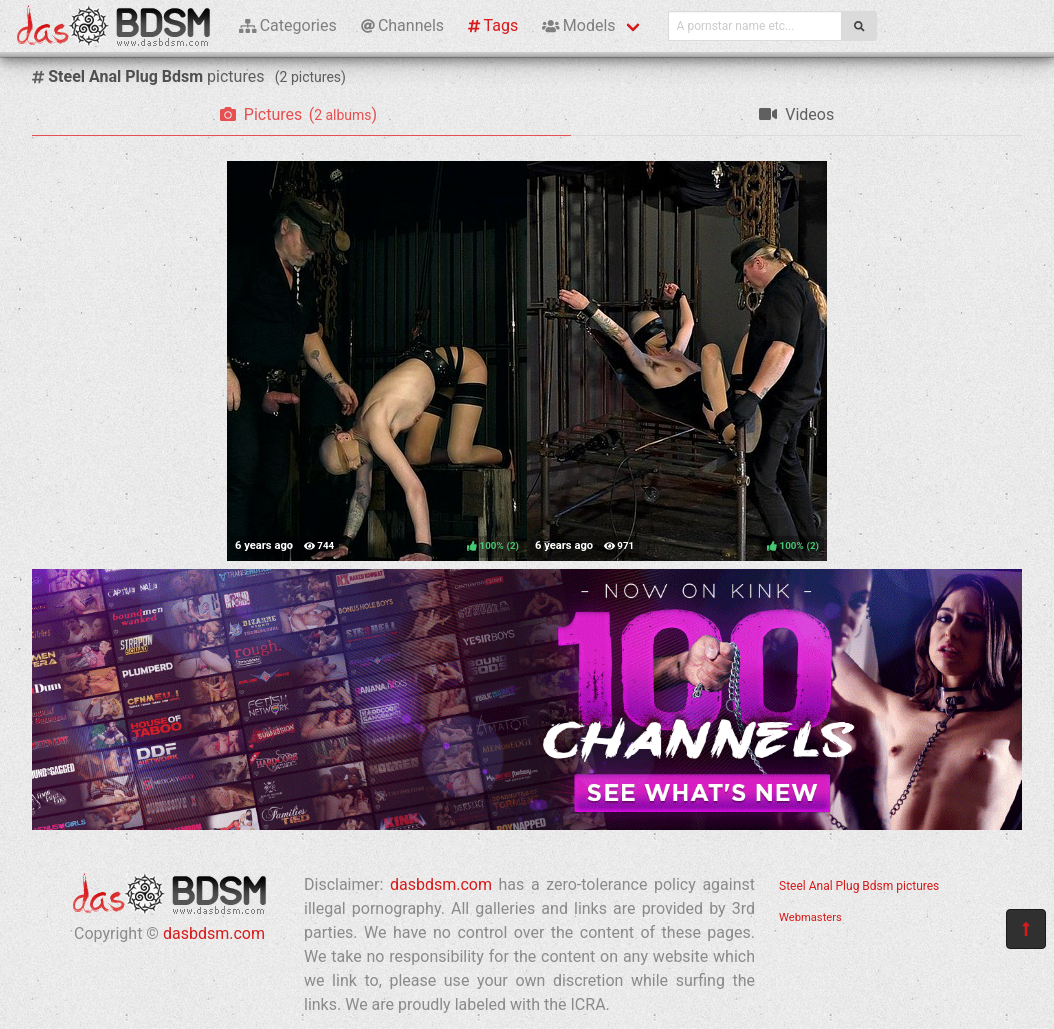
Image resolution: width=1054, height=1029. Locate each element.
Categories (288, 25)
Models (578, 25)
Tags (493, 25)
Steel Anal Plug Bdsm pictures (859, 886)
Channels (402, 25)
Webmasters (810, 917)
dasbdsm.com (214, 933)
